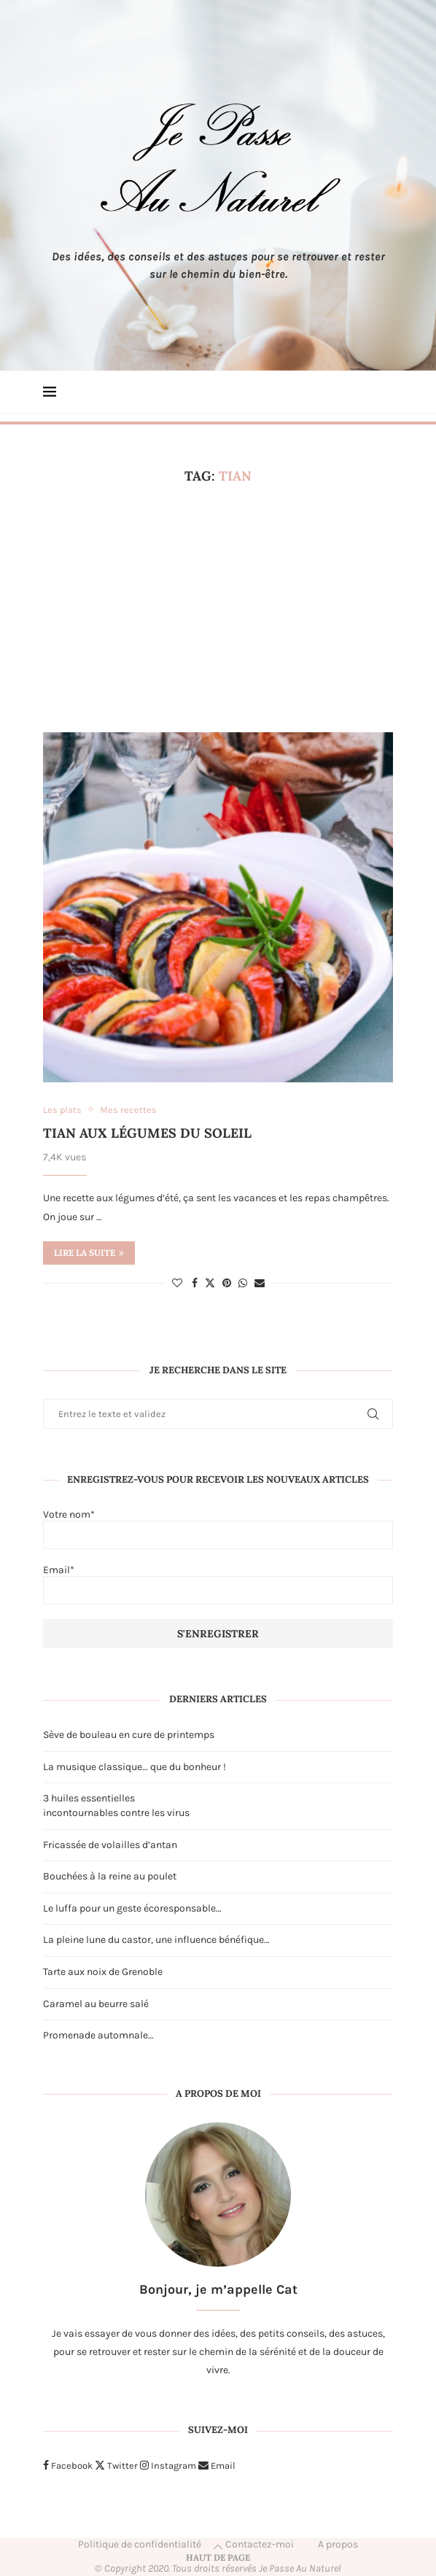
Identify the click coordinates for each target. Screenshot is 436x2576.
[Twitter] (116, 2465)
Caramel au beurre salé (96, 2004)
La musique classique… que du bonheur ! (134, 1767)
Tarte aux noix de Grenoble (103, 1972)
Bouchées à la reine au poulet (109, 1876)
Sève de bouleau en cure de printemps (128, 1735)
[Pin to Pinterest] (226, 1283)
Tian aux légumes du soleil (147, 1133)
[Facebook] (68, 2465)
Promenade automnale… (98, 2035)
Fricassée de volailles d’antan (110, 1845)
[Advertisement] (218, 608)
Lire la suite (89, 1252)
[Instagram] (168, 2465)
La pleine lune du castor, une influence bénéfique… (156, 1940)
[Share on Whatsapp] (242, 1283)
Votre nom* (218, 1528)
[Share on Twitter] (210, 1282)
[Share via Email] (259, 1283)
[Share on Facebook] (195, 1283)
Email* (218, 1584)
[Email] (216, 2465)
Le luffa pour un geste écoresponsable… (132, 1908)
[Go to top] (218, 2557)
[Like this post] (177, 1283)
